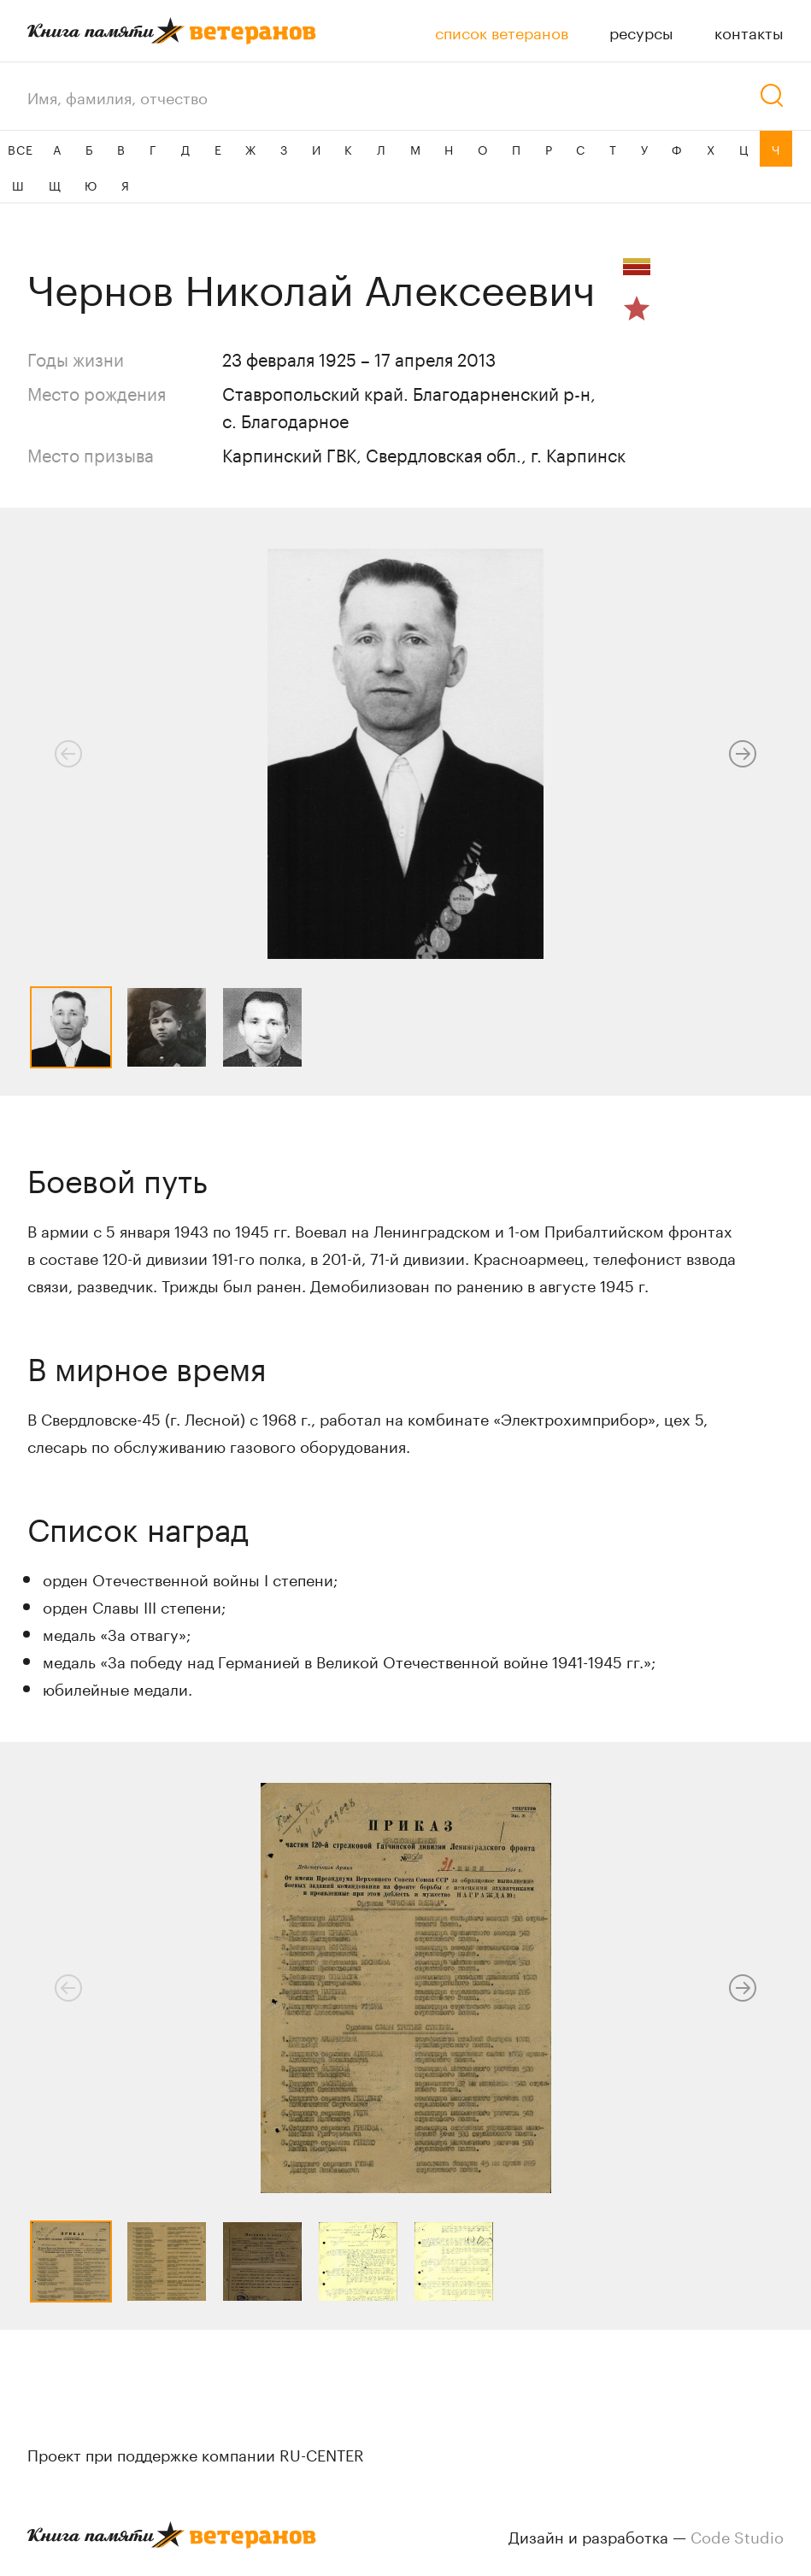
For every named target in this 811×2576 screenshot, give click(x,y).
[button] (743, 754)
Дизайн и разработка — (646, 2535)
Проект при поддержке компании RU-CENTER (195, 2453)
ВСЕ (20, 148)
